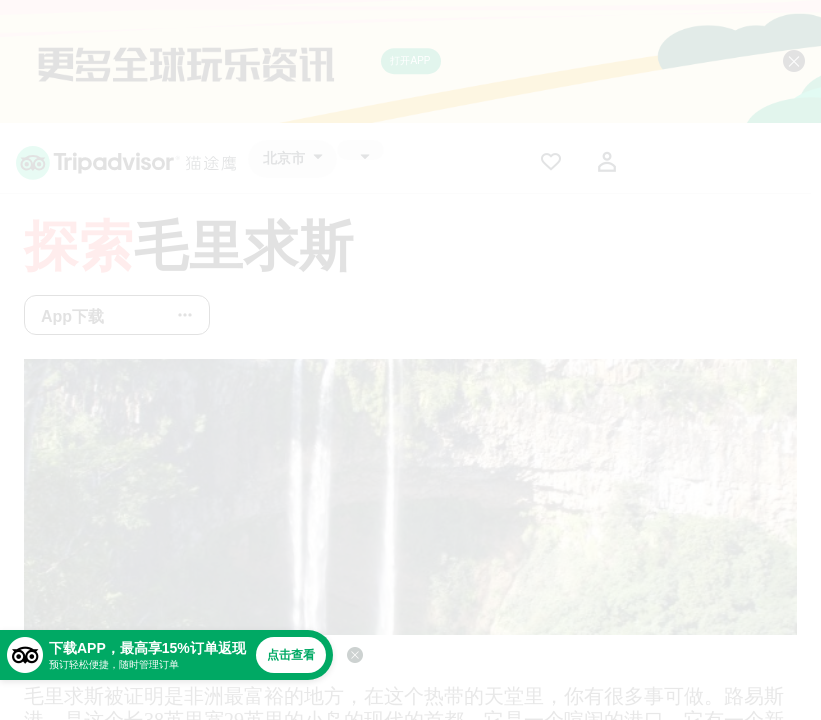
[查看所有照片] (410, 497)
